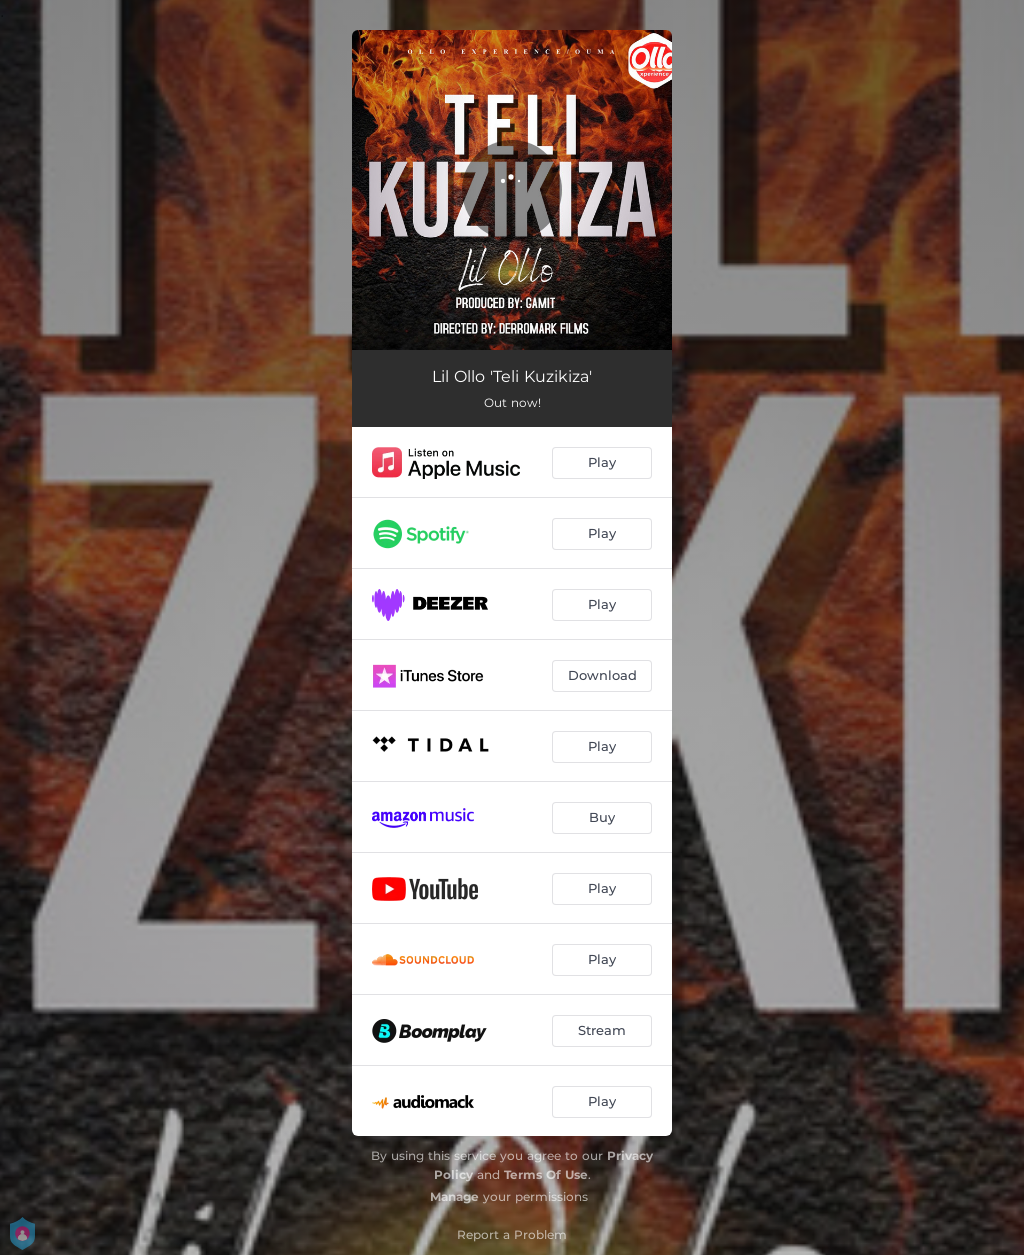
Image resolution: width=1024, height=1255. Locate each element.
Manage (454, 1196)
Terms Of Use (546, 1174)
